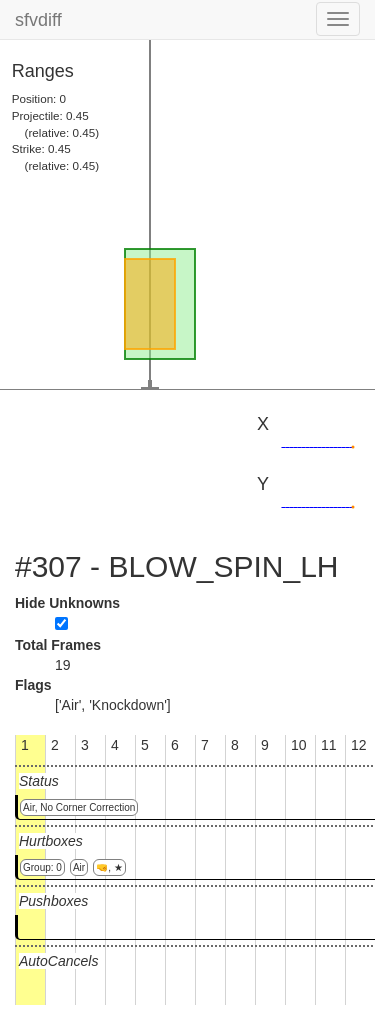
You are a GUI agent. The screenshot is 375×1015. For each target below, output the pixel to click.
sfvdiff (38, 20)
